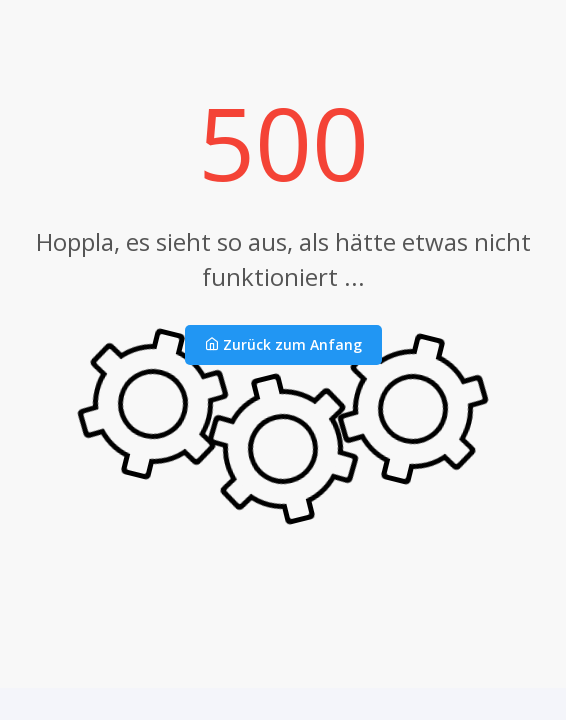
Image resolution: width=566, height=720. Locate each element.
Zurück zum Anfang (283, 344)
